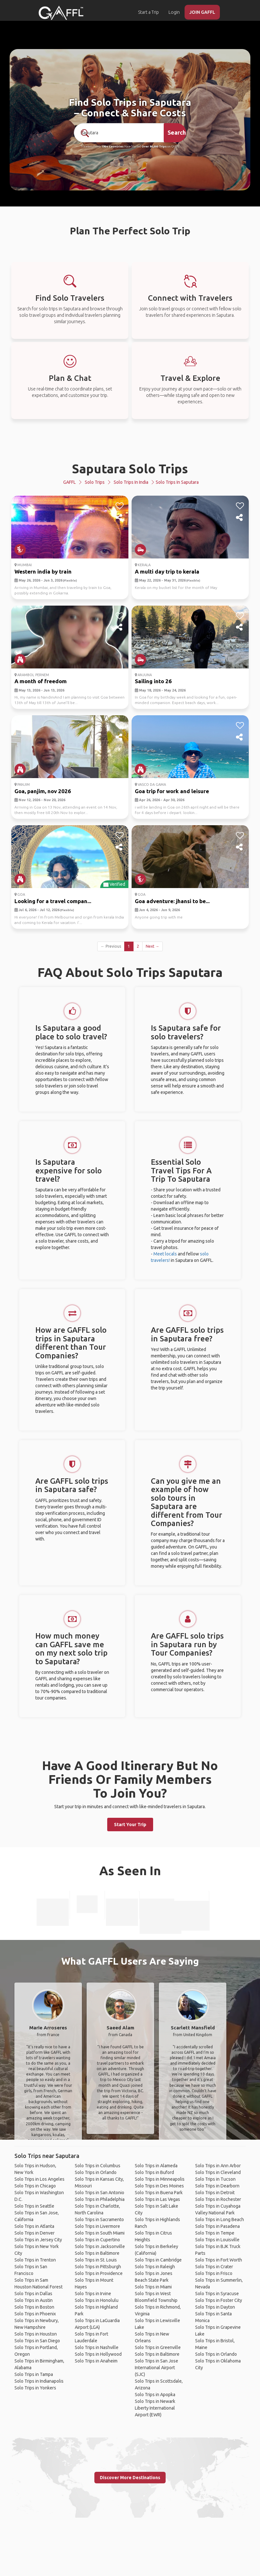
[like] (120, 505)
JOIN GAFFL (202, 12)
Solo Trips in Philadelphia (100, 2199)
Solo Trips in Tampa (33, 2374)
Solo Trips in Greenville (158, 2347)
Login (174, 12)
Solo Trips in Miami (153, 2286)
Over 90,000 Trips (154, 146)
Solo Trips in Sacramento (99, 2219)
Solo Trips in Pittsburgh (98, 2266)
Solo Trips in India (131, 482)
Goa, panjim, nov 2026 (42, 791)
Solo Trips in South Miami (100, 2233)
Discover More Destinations (130, 2477)
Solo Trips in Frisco (213, 2273)
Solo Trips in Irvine (93, 2293)
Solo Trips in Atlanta (34, 2226)
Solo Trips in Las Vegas (157, 2199)
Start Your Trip (130, 1824)
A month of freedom (40, 681)
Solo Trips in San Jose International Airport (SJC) (156, 2367)
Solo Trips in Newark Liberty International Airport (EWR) (155, 2408)
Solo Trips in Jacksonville (100, 2246)
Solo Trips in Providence (99, 2273)
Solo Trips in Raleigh (155, 2266)
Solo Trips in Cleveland (218, 2172)
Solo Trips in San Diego (37, 2340)
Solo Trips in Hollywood (98, 2354)
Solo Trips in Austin (33, 2300)
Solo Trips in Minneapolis (160, 2179)
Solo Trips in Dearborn (217, 2185)
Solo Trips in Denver (34, 2233)
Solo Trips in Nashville (96, 2347)
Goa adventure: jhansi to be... (172, 901)
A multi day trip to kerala (167, 571)
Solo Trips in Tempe (214, 2233)
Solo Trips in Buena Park (159, 2192)
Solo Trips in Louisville (217, 2239)
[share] (120, 518)
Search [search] (177, 132)
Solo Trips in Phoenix (35, 2313)
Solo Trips (95, 482)
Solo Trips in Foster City (218, 2300)
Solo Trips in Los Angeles (39, 2179)
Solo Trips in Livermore (97, 2226)
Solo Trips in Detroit (215, 2192)
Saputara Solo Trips (130, 468)
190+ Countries (112, 146)
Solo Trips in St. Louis (96, 2259)
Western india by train (43, 571)
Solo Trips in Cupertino (97, 2239)
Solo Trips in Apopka (155, 2394)
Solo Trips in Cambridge (158, 2259)
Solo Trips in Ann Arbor (218, 2165)
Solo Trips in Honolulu (96, 2300)
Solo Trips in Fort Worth (218, 2259)
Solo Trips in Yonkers (35, 2387)
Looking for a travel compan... (52, 901)
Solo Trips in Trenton (35, 2259)
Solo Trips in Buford (154, 2172)
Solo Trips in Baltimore (97, 2253)
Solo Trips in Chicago (35, 2185)
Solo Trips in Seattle (34, 2206)
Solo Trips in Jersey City (38, 2239)
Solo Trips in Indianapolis (39, 2381)
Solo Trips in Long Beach (219, 2219)
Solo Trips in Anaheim (96, 2360)
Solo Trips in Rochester (218, 2199)
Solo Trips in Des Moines (159, 2185)
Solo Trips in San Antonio (99, 2192)
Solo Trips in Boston (34, 2307)
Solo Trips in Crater (214, 2266)
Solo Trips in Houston (35, 2334)
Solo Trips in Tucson (215, 2179)
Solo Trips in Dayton (215, 2307)
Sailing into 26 (153, 681)
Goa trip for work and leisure (172, 791)
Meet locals (165, 1253)
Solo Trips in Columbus (97, 2165)
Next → (152, 946)
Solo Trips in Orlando (96, 2172)
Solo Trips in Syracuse (217, 2293)
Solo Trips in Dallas (33, 2293)
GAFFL (69, 482)
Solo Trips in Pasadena (217, 2226)
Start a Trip (148, 12)
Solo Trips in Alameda (156, 2165)
